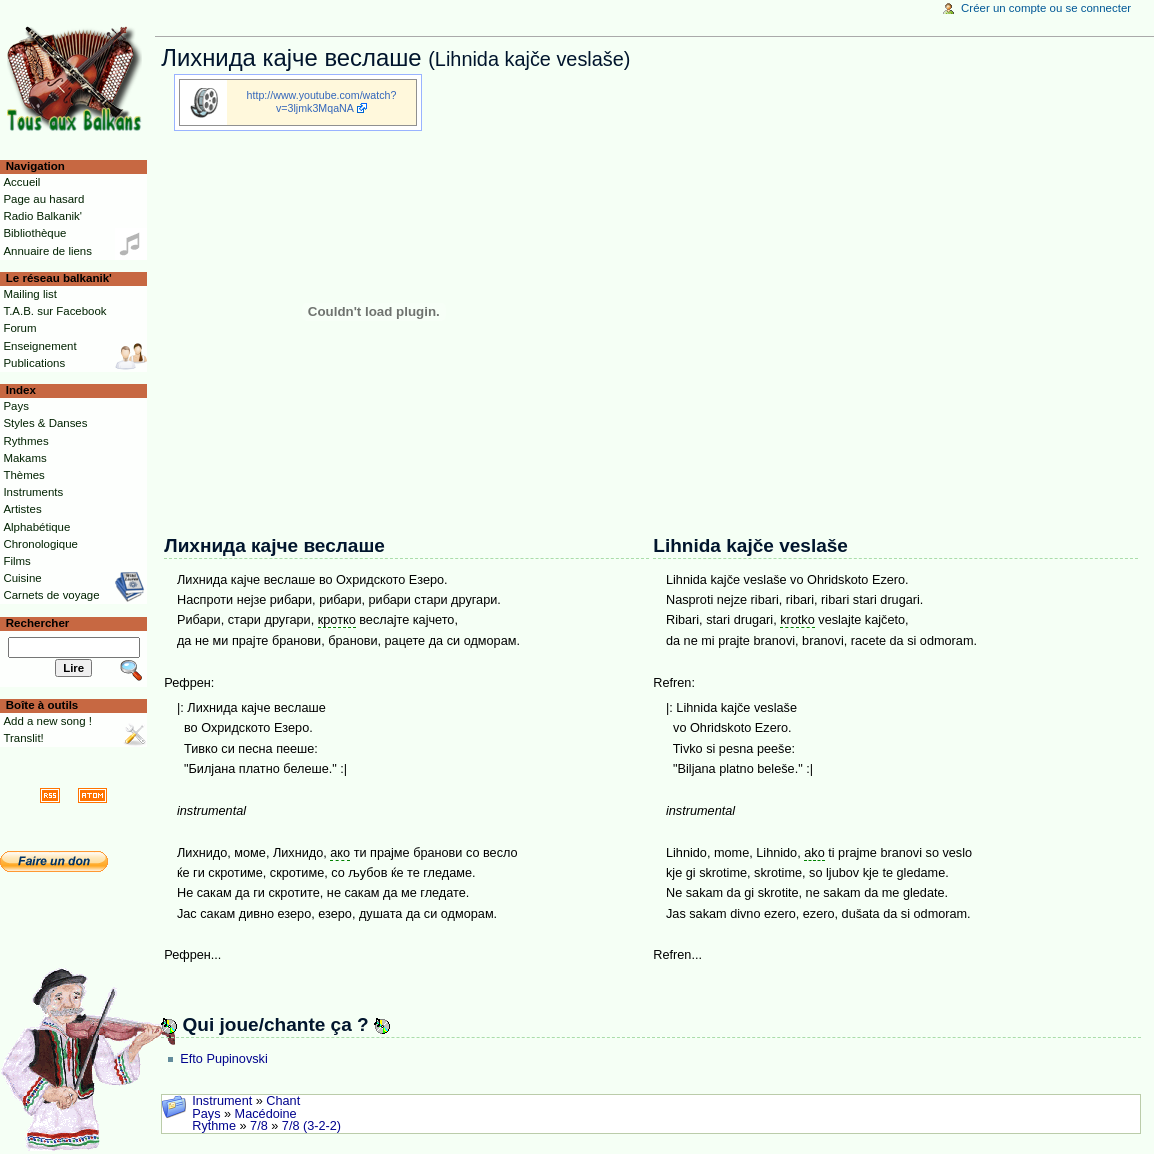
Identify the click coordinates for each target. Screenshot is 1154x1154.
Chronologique (40, 544)
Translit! (23, 738)
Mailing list (29, 294)
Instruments (33, 492)
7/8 (259, 1126)
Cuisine (22, 578)
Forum (19, 328)
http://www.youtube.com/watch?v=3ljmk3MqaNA (322, 101)
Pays (206, 1114)
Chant (283, 1101)
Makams (24, 458)
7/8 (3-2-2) (311, 1126)
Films (16, 561)
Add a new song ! (47, 721)
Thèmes (23, 475)
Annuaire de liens (47, 251)
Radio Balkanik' (42, 216)
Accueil (21, 182)
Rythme (214, 1126)
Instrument (222, 1101)
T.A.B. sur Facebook (54, 311)
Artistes (22, 509)
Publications (34, 363)
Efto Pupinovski (223, 1059)
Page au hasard (43, 199)
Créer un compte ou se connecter (1046, 8)
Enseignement (39, 346)
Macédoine (266, 1114)
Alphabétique (36, 527)
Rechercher (38, 623)
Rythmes (25, 441)
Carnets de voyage (51, 595)
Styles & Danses (45, 423)
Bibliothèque (34, 233)
